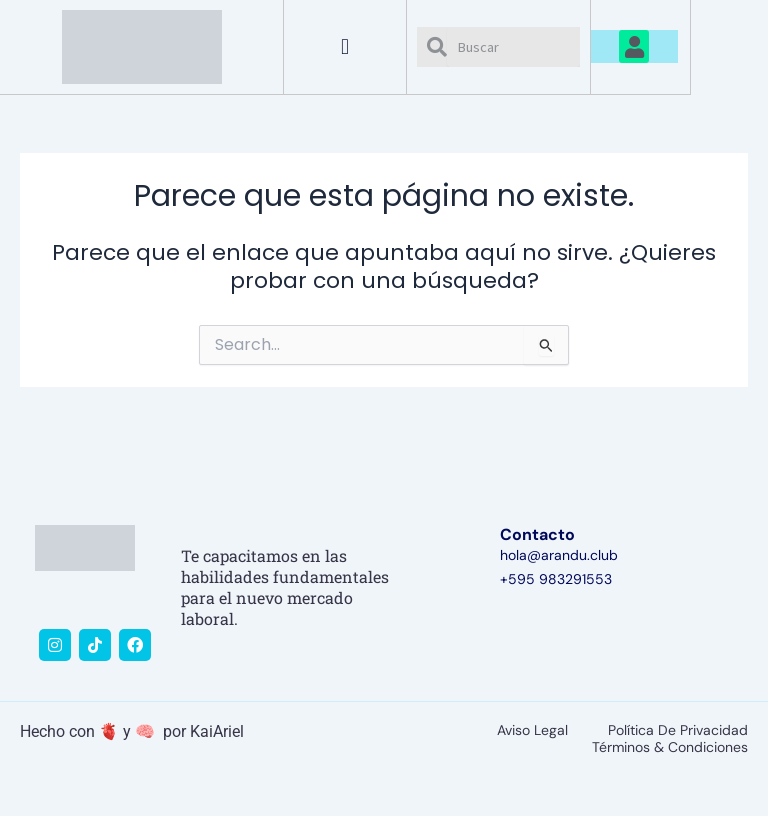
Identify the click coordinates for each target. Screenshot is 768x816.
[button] (345, 46)
